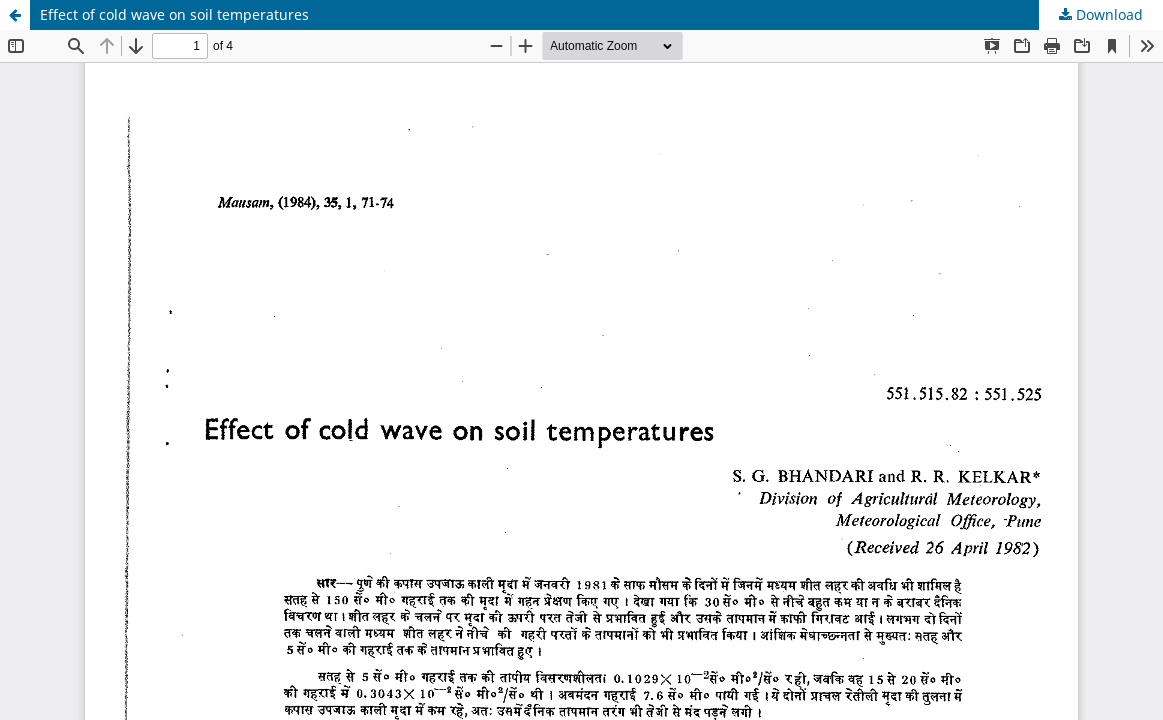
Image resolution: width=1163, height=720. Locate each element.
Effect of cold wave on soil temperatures (174, 14)
